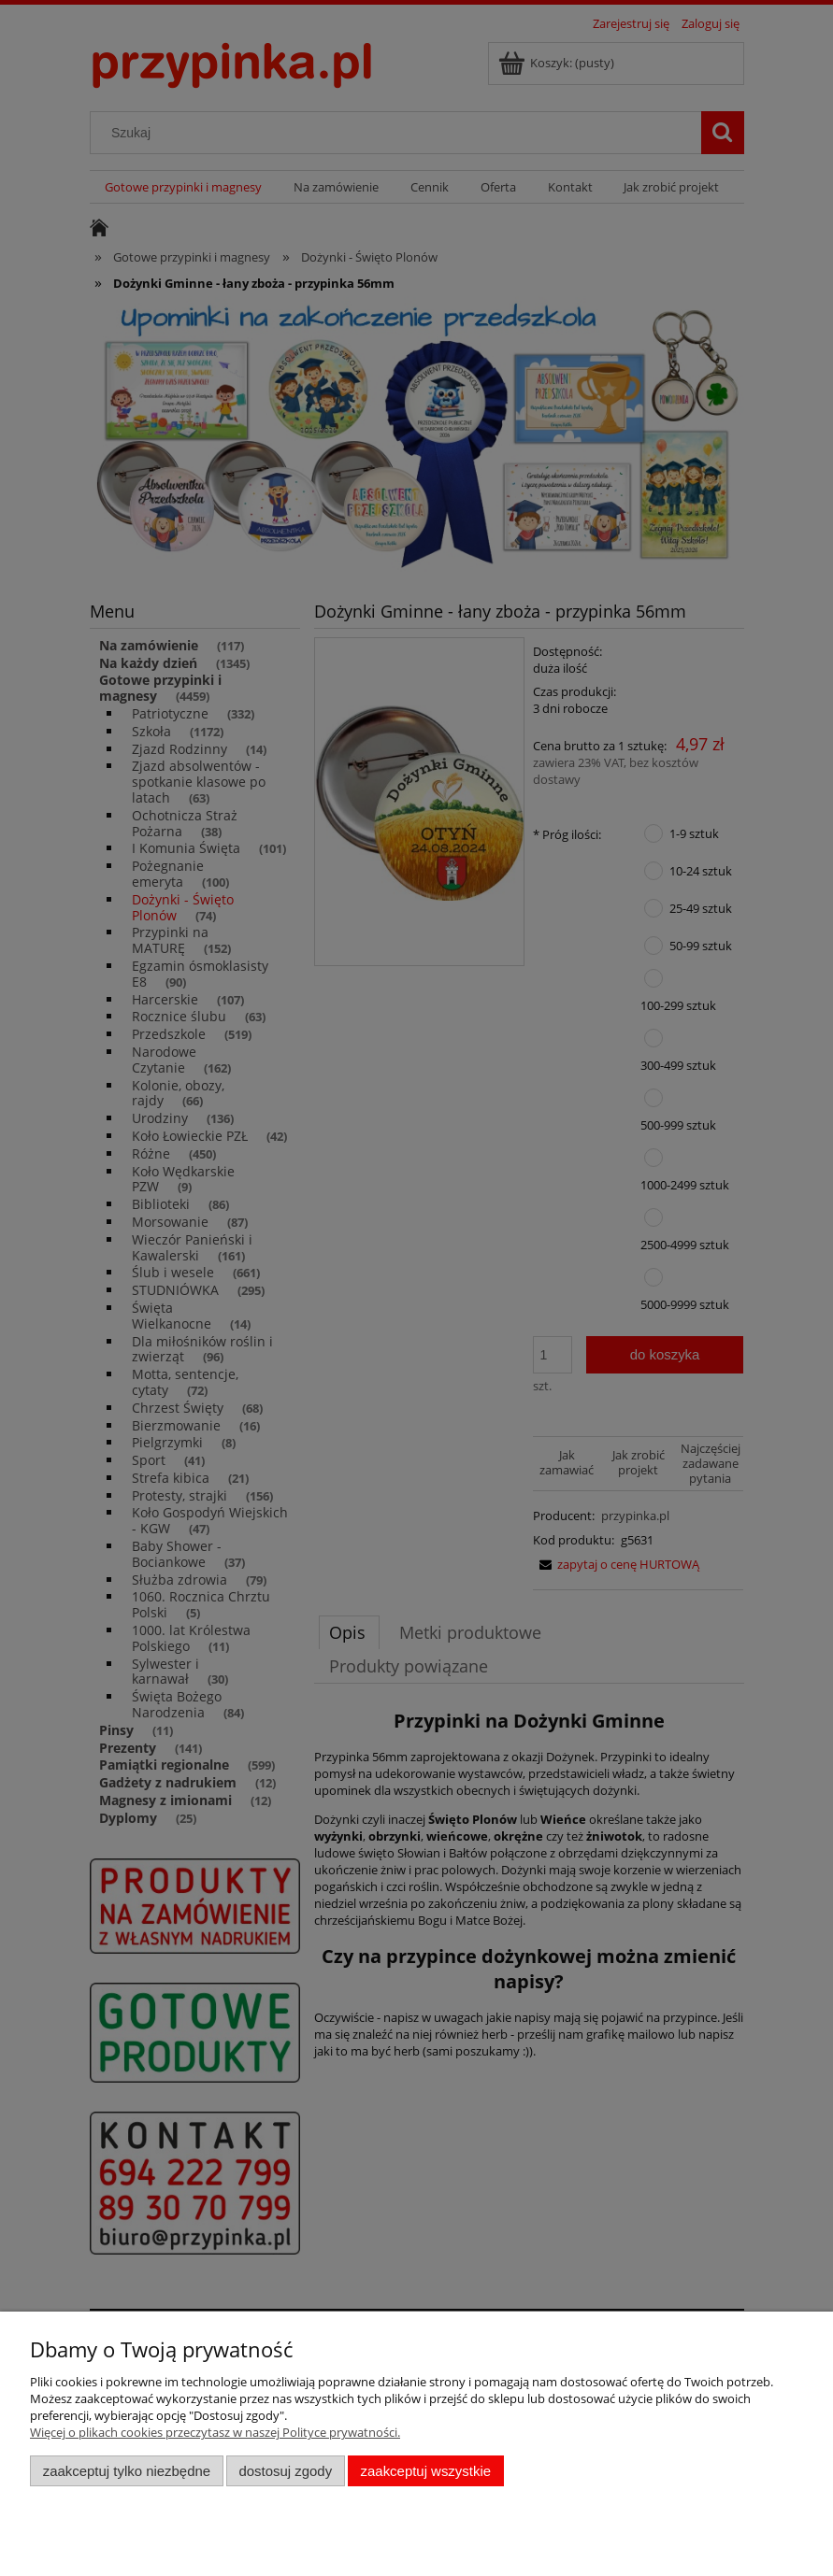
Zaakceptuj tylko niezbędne (126, 2471)
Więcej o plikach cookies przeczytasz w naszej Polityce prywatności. (215, 2432)
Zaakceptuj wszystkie (426, 2471)
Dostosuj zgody (285, 2471)
